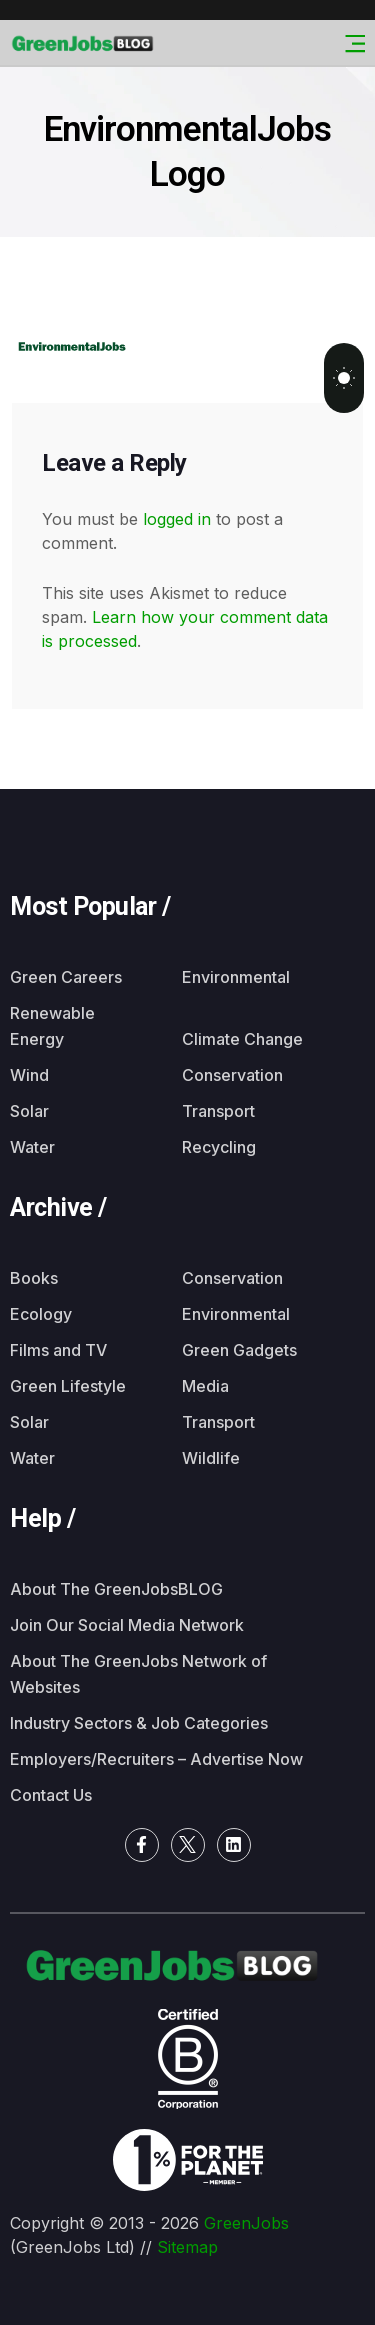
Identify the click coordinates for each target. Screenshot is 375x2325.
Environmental (236, 977)
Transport (218, 1111)
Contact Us (51, 1795)
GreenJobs (246, 2223)
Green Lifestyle (68, 1386)
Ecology (41, 1314)
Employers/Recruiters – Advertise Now (156, 1759)
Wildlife (211, 1458)
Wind (29, 1075)
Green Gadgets (239, 1350)
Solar (29, 1111)
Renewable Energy (52, 1026)
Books (34, 1278)
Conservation (232, 1075)
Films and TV (58, 1350)
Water (32, 1147)
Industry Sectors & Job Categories (139, 1723)
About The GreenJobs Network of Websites (138, 1674)
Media (205, 1386)
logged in (177, 519)
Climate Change (242, 1039)
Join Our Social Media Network (127, 1625)
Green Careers (66, 977)
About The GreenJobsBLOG (116, 1589)
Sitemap (187, 2247)
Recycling (219, 1147)
